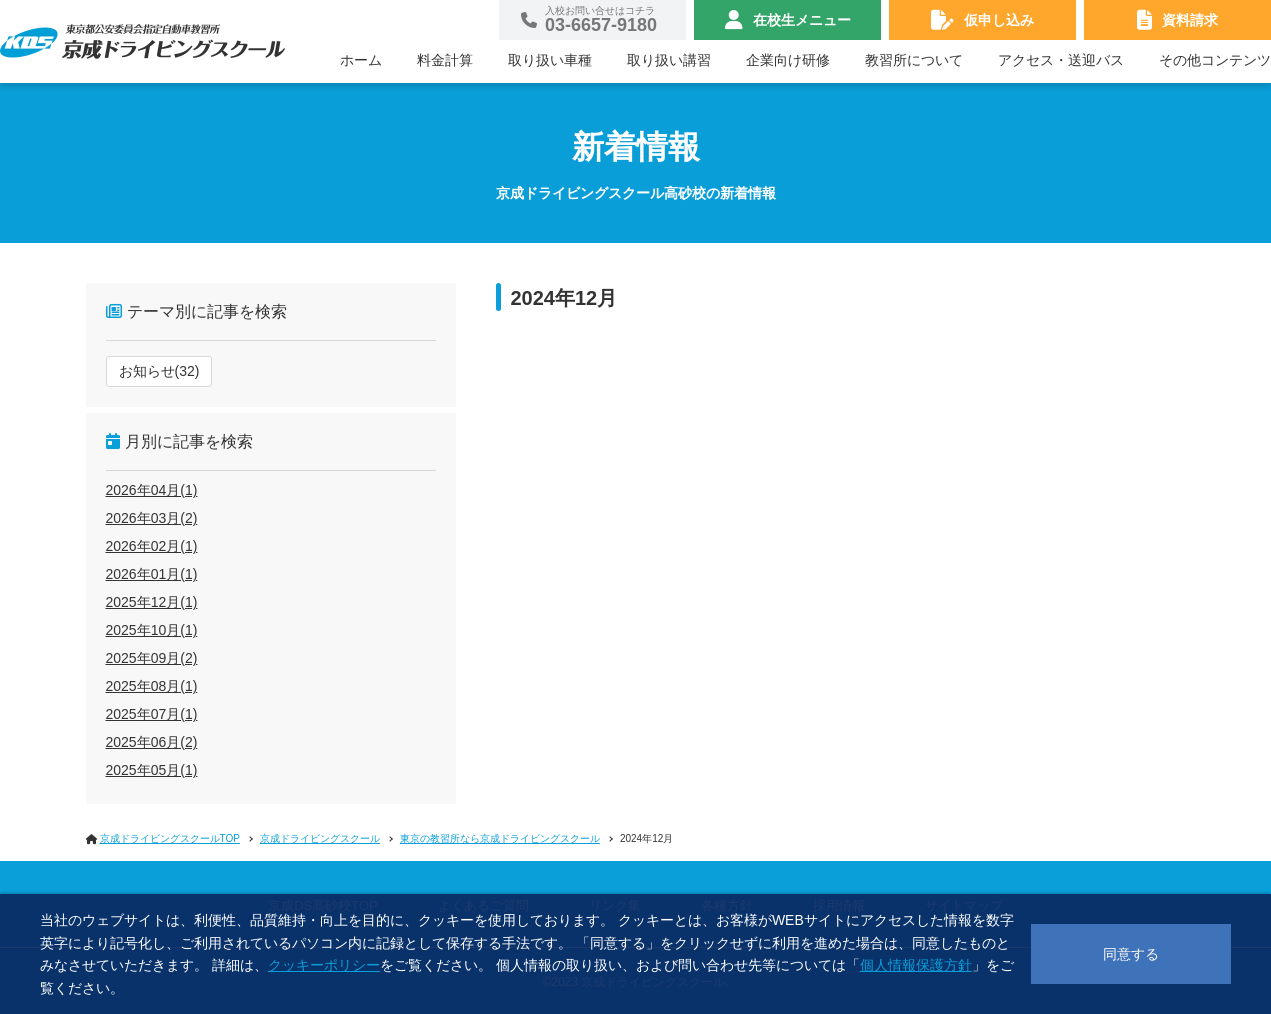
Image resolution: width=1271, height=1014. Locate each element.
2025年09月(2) (152, 658)
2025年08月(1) (152, 686)
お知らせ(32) (159, 371)
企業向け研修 (788, 60)
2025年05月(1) (152, 770)
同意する (1131, 954)
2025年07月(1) (152, 714)
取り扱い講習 (669, 60)
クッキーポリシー (324, 965)
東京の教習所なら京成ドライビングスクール (500, 838)
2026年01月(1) (152, 574)
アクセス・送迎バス (1061, 60)
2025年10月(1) (152, 630)
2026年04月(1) (152, 490)
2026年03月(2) (152, 518)
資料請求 (1190, 20)
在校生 (802, 20)
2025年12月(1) (152, 602)
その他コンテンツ (1215, 60)
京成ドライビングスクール (320, 838)
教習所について (914, 60)
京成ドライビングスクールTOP (170, 838)
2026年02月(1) (152, 546)
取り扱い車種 (550, 60)
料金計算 (445, 60)
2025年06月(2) (152, 742)
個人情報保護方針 (916, 965)
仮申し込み (999, 20)
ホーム (361, 60)
